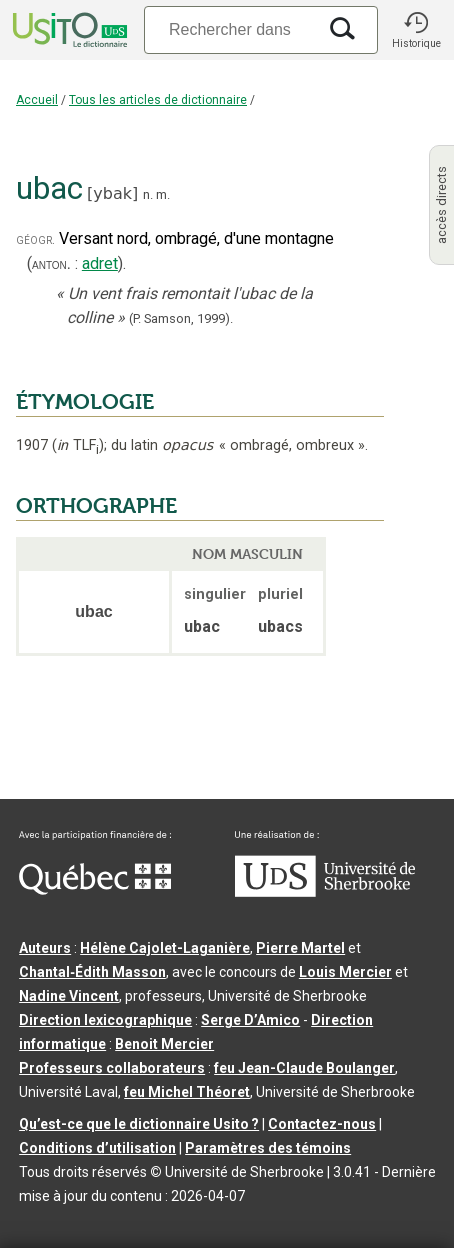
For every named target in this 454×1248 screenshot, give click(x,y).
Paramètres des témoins (268, 1148)
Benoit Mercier (164, 1044)
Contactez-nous (322, 1124)
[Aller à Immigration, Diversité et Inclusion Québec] (95, 890)
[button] (416, 30)
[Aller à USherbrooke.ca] (325, 892)
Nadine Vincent (69, 996)
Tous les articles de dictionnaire (158, 100)
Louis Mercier (345, 972)
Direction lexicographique (105, 1020)
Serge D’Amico (250, 1020)
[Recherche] (230, 29)
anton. (51, 264)
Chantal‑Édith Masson (92, 972)
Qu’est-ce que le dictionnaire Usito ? (139, 1124)
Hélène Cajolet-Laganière (165, 948)
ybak (112, 193)
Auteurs (45, 948)
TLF (78, 445)
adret (100, 263)
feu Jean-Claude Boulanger (304, 1068)
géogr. (35, 239)
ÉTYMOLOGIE (85, 402)
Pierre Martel (300, 948)
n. (148, 194)
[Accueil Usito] (68, 30)
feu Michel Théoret (187, 1092)
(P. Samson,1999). (181, 318)
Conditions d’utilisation (97, 1148)
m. (163, 194)
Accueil (37, 100)
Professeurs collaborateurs (112, 1068)
